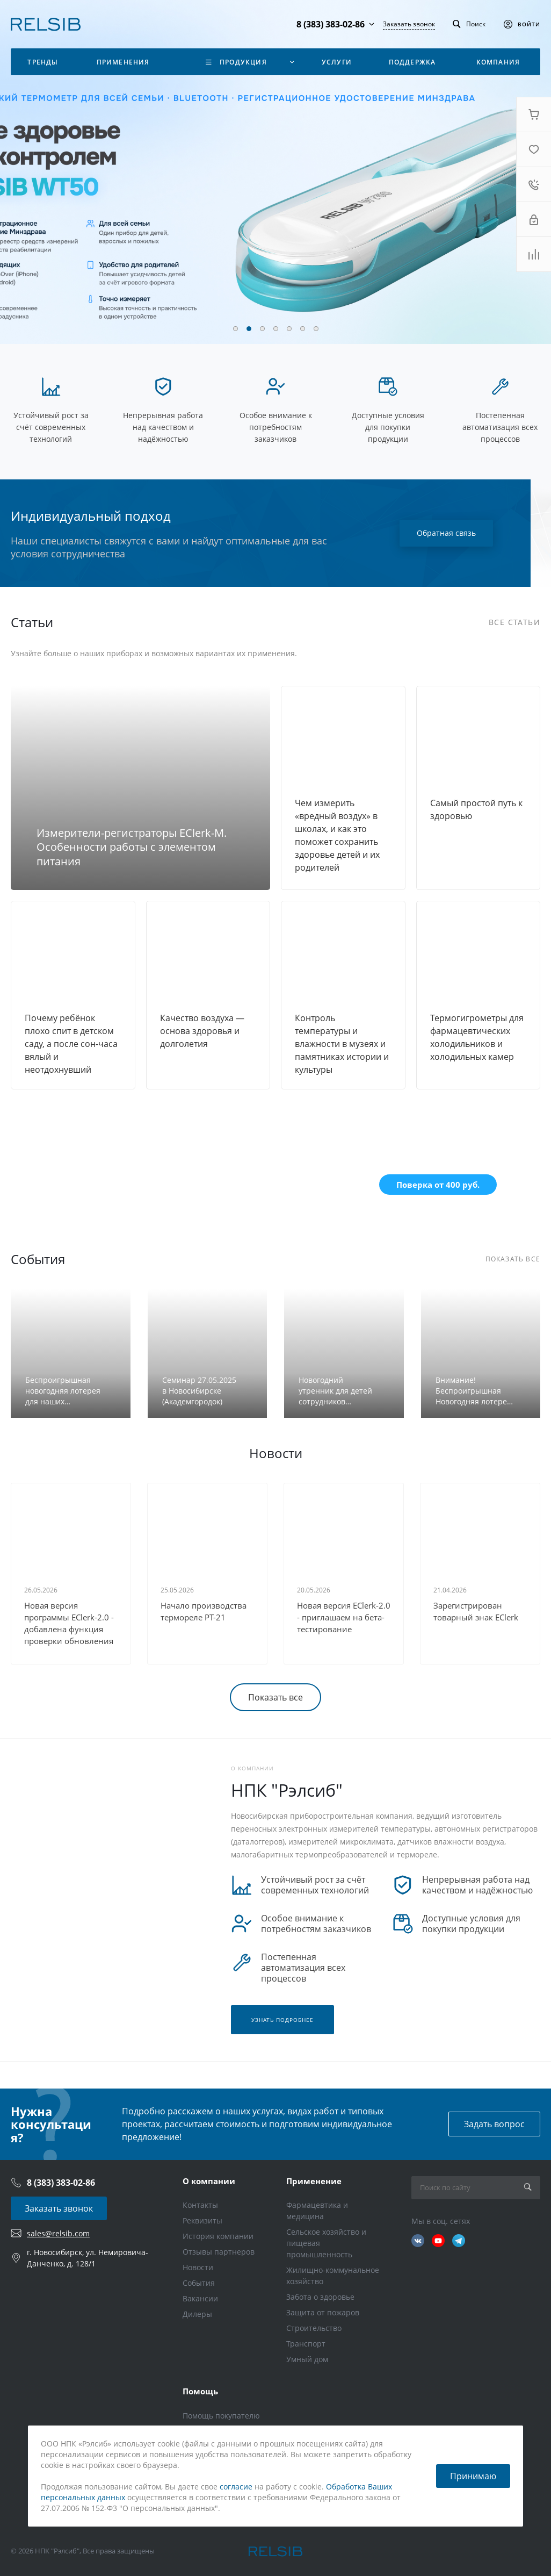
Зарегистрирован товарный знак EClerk (475, 1611)
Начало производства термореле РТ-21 (204, 1611)
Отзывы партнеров (219, 2252)
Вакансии (200, 2298)
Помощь (200, 2391)
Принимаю (473, 2476)
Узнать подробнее (282, 2020)
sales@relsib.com (58, 2233)
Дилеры (197, 2314)
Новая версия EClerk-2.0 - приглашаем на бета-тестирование (343, 1617)
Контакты (200, 2205)
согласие (236, 2486)
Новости (198, 2267)
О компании (209, 2181)
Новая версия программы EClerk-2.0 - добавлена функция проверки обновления (69, 1623)
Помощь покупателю (221, 2415)
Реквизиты (202, 2220)
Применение (314, 2181)
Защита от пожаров (322, 2312)
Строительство (314, 2328)
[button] (235, 328)
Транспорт (305, 2343)
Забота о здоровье (320, 2297)
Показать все (275, 1697)
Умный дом (307, 2359)
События (199, 2283)
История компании (218, 2236)
